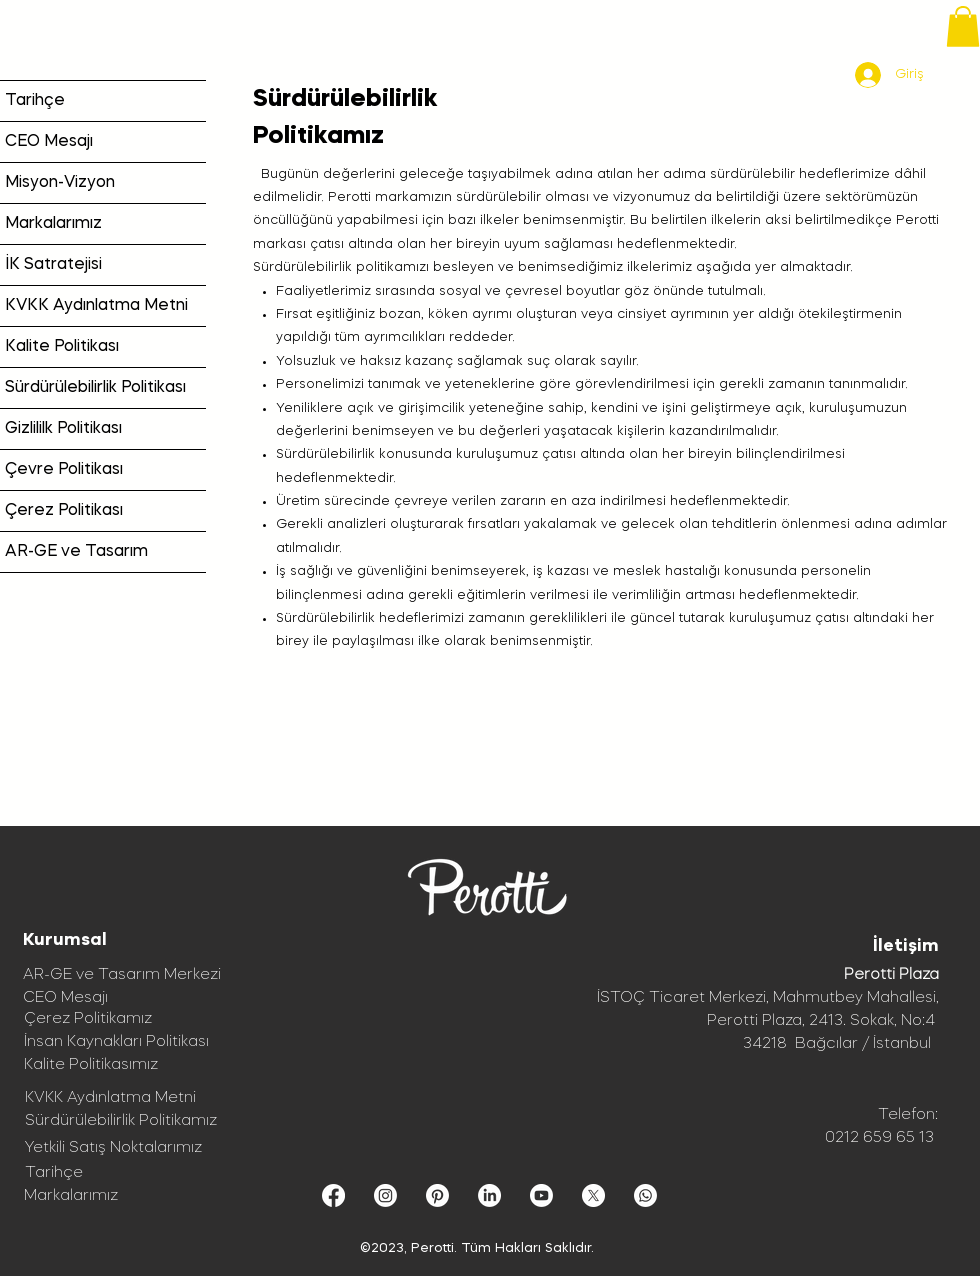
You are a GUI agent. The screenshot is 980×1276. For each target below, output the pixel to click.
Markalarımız (53, 224)
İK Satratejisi (53, 265)
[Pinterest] (437, 1195)
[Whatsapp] (645, 1195)
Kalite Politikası (62, 347)
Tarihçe (35, 101)
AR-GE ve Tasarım (76, 552)
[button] (963, 26)
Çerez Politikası (64, 511)
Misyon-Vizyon (60, 183)
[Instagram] (385, 1195)
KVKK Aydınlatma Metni (96, 306)
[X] (593, 1195)
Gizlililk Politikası (63, 429)
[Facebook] (333, 1195)
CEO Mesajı (49, 142)
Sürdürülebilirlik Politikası (95, 388)
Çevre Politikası (64, 470)
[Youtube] (541, 1195)
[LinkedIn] (489, 1195)
